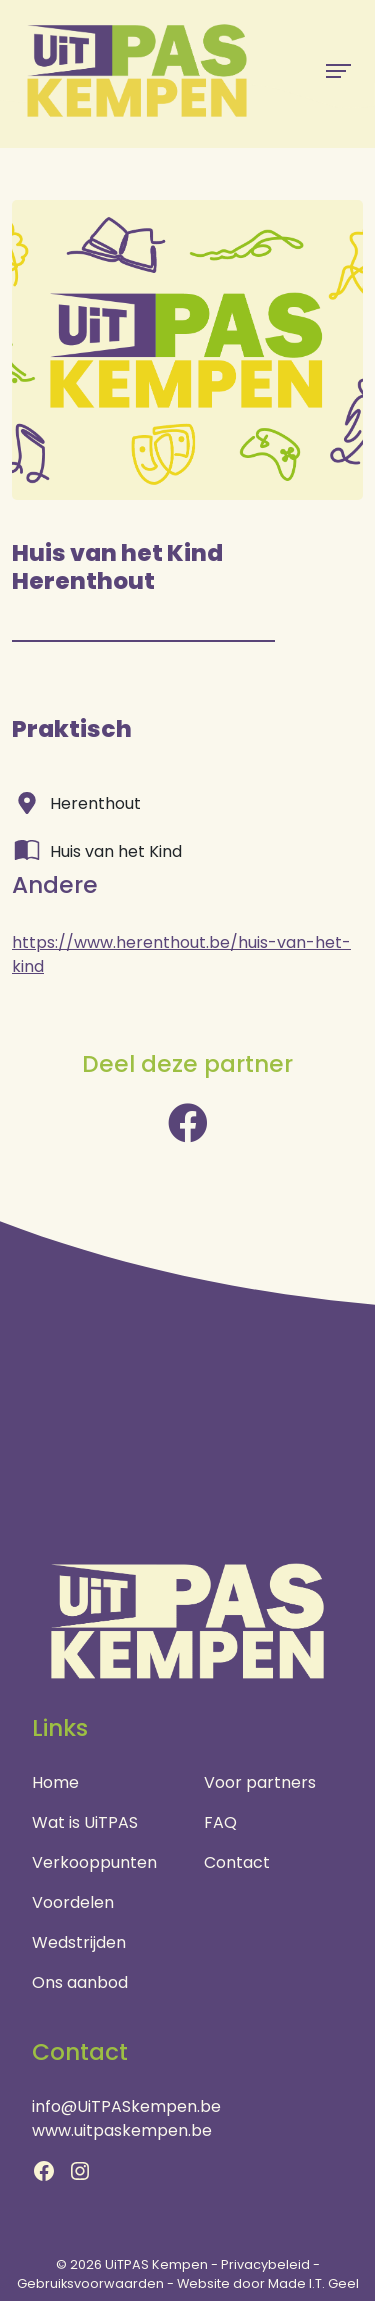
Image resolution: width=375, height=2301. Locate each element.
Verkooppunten (94, 1862)
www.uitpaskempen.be (122, 2130)
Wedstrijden (79, 1942)
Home (55, 1782)
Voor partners (260, 1782)
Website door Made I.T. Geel (268, 2283)
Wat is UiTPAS (85, 1822)
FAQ (220, 1822)
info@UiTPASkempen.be (126, 2106)
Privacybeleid (265, 2264)
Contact (237, 1862)
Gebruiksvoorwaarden (90, 2283)
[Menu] (338, 71)
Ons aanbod (80, 1982)
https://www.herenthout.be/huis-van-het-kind (181, 954)
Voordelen (73, 1902)
